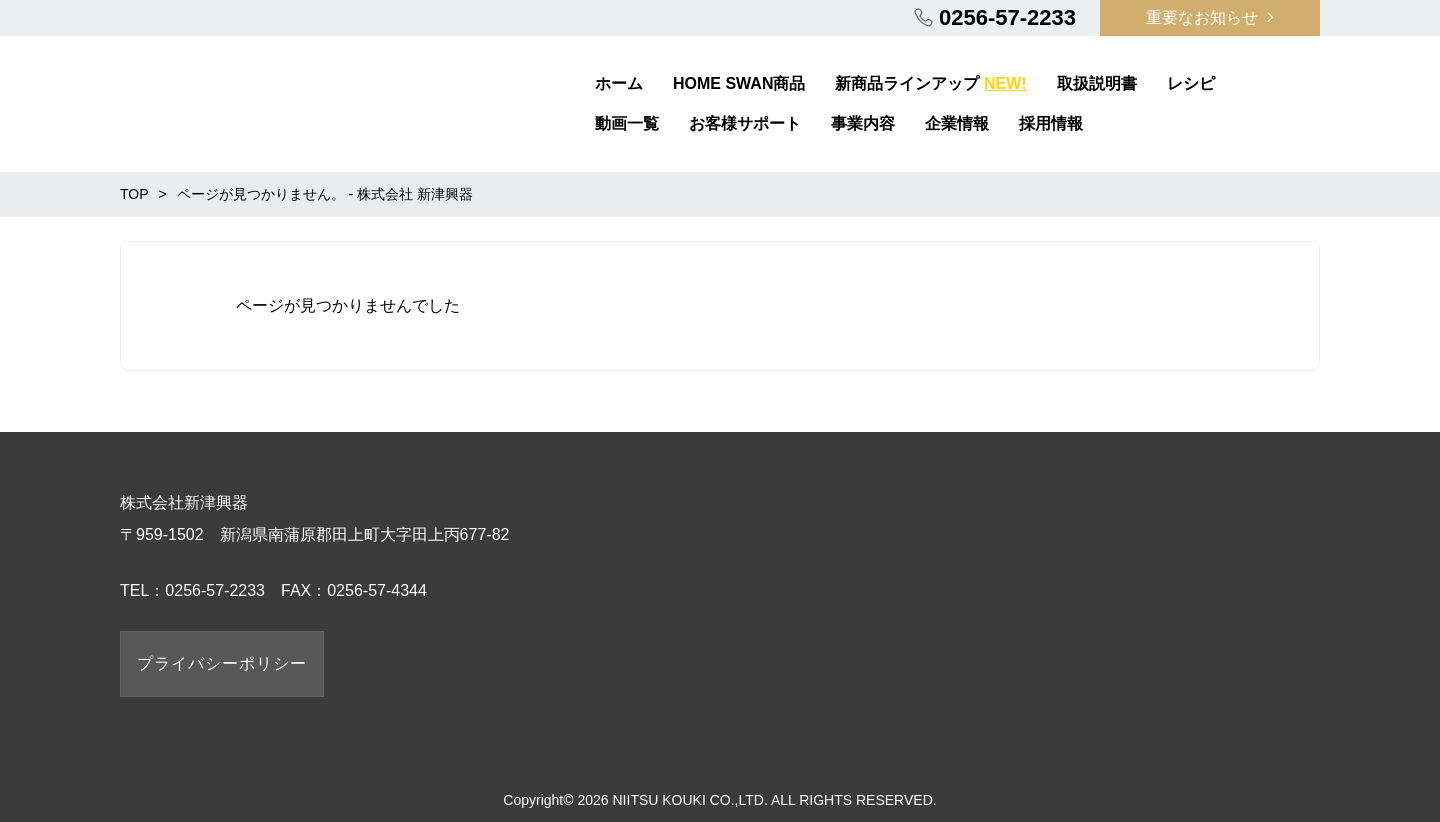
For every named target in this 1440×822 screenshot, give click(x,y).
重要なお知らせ (1202, 17)
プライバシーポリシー (222, 663)
